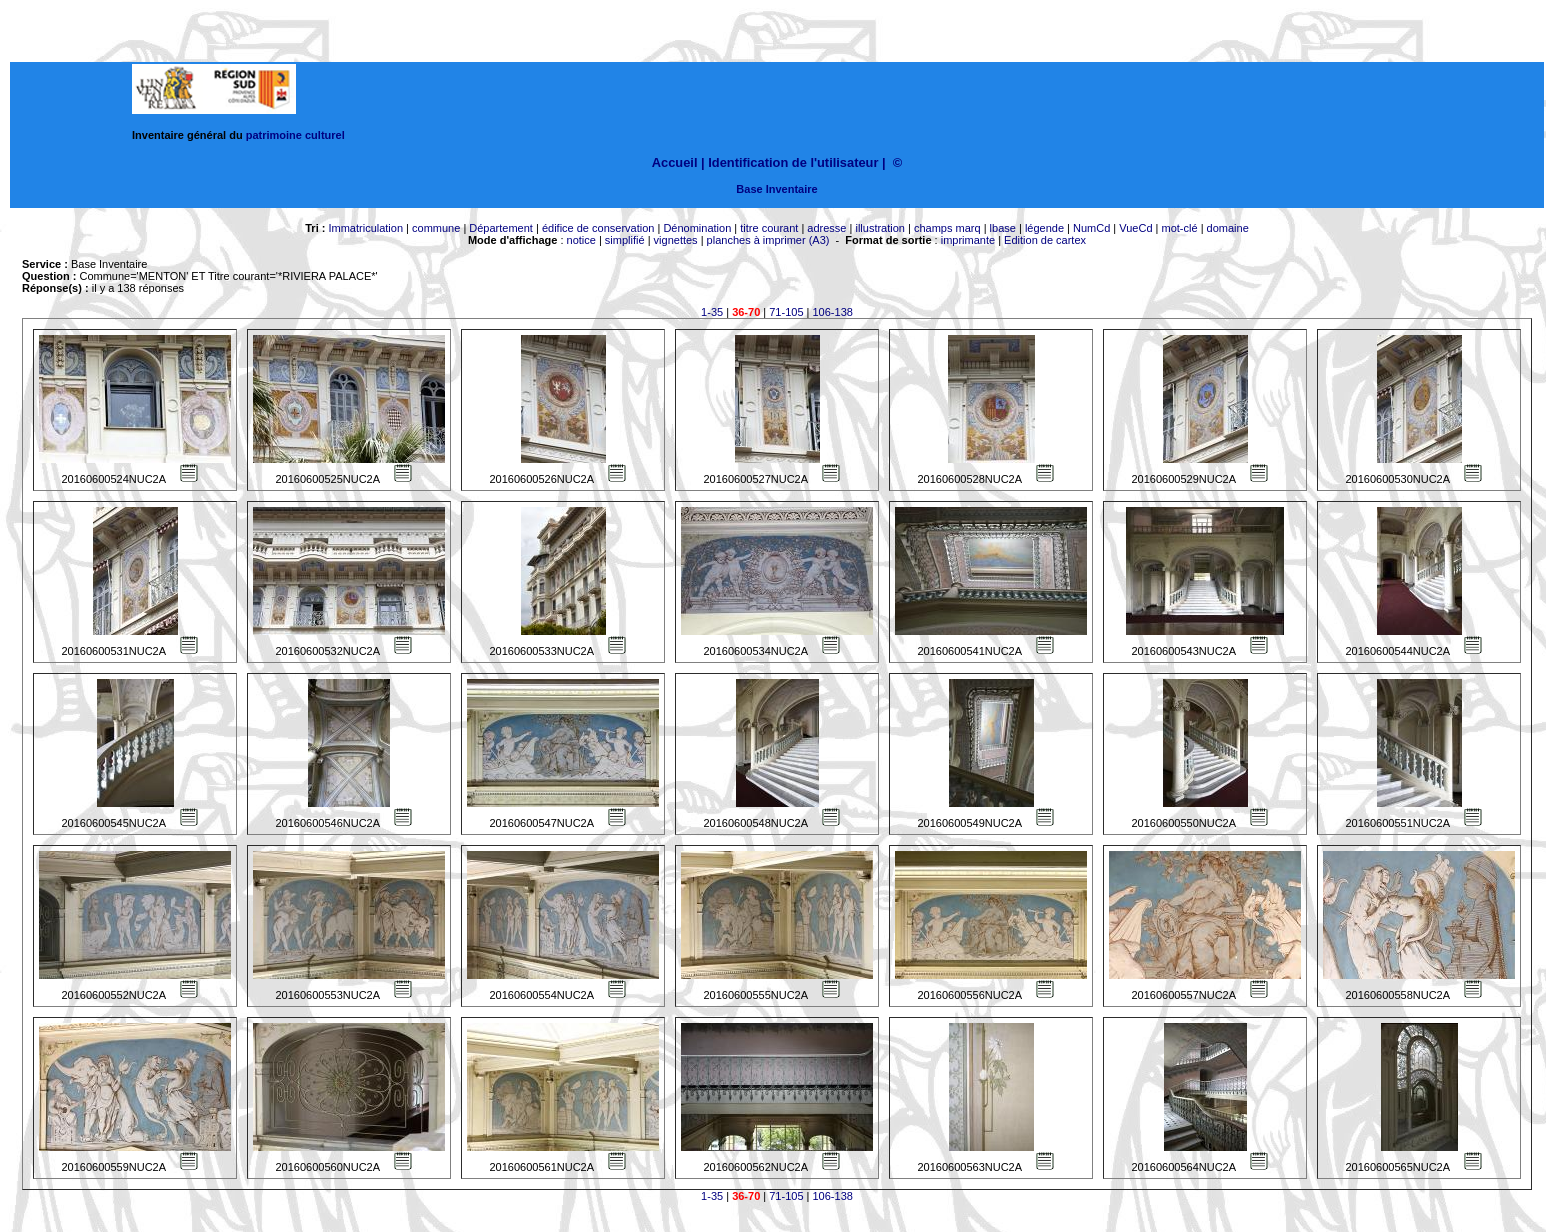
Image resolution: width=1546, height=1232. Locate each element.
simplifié (625, 240)
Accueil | (678, 162)
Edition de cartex (1045, 240)
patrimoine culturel (295, 135)
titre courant (769, 228)
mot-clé (1180, 228)
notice (581, 240)
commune (436, 228)
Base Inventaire (776, 189)
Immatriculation (365, 228)
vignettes (676, 240)
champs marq (947, 228)
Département (501, 228)
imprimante (968, 240)
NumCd (1091, 228)
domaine (1228, 228)
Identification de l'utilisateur (793, 162)
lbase (1003, 228)
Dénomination (697, 228)
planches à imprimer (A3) (768, 240)
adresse (826, 228)
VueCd (1135, 228)
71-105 (786, 312)
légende (1044, 228)
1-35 (712, 312)
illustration (880, 228)
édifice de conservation (598, 228)
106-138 (833, 312)
